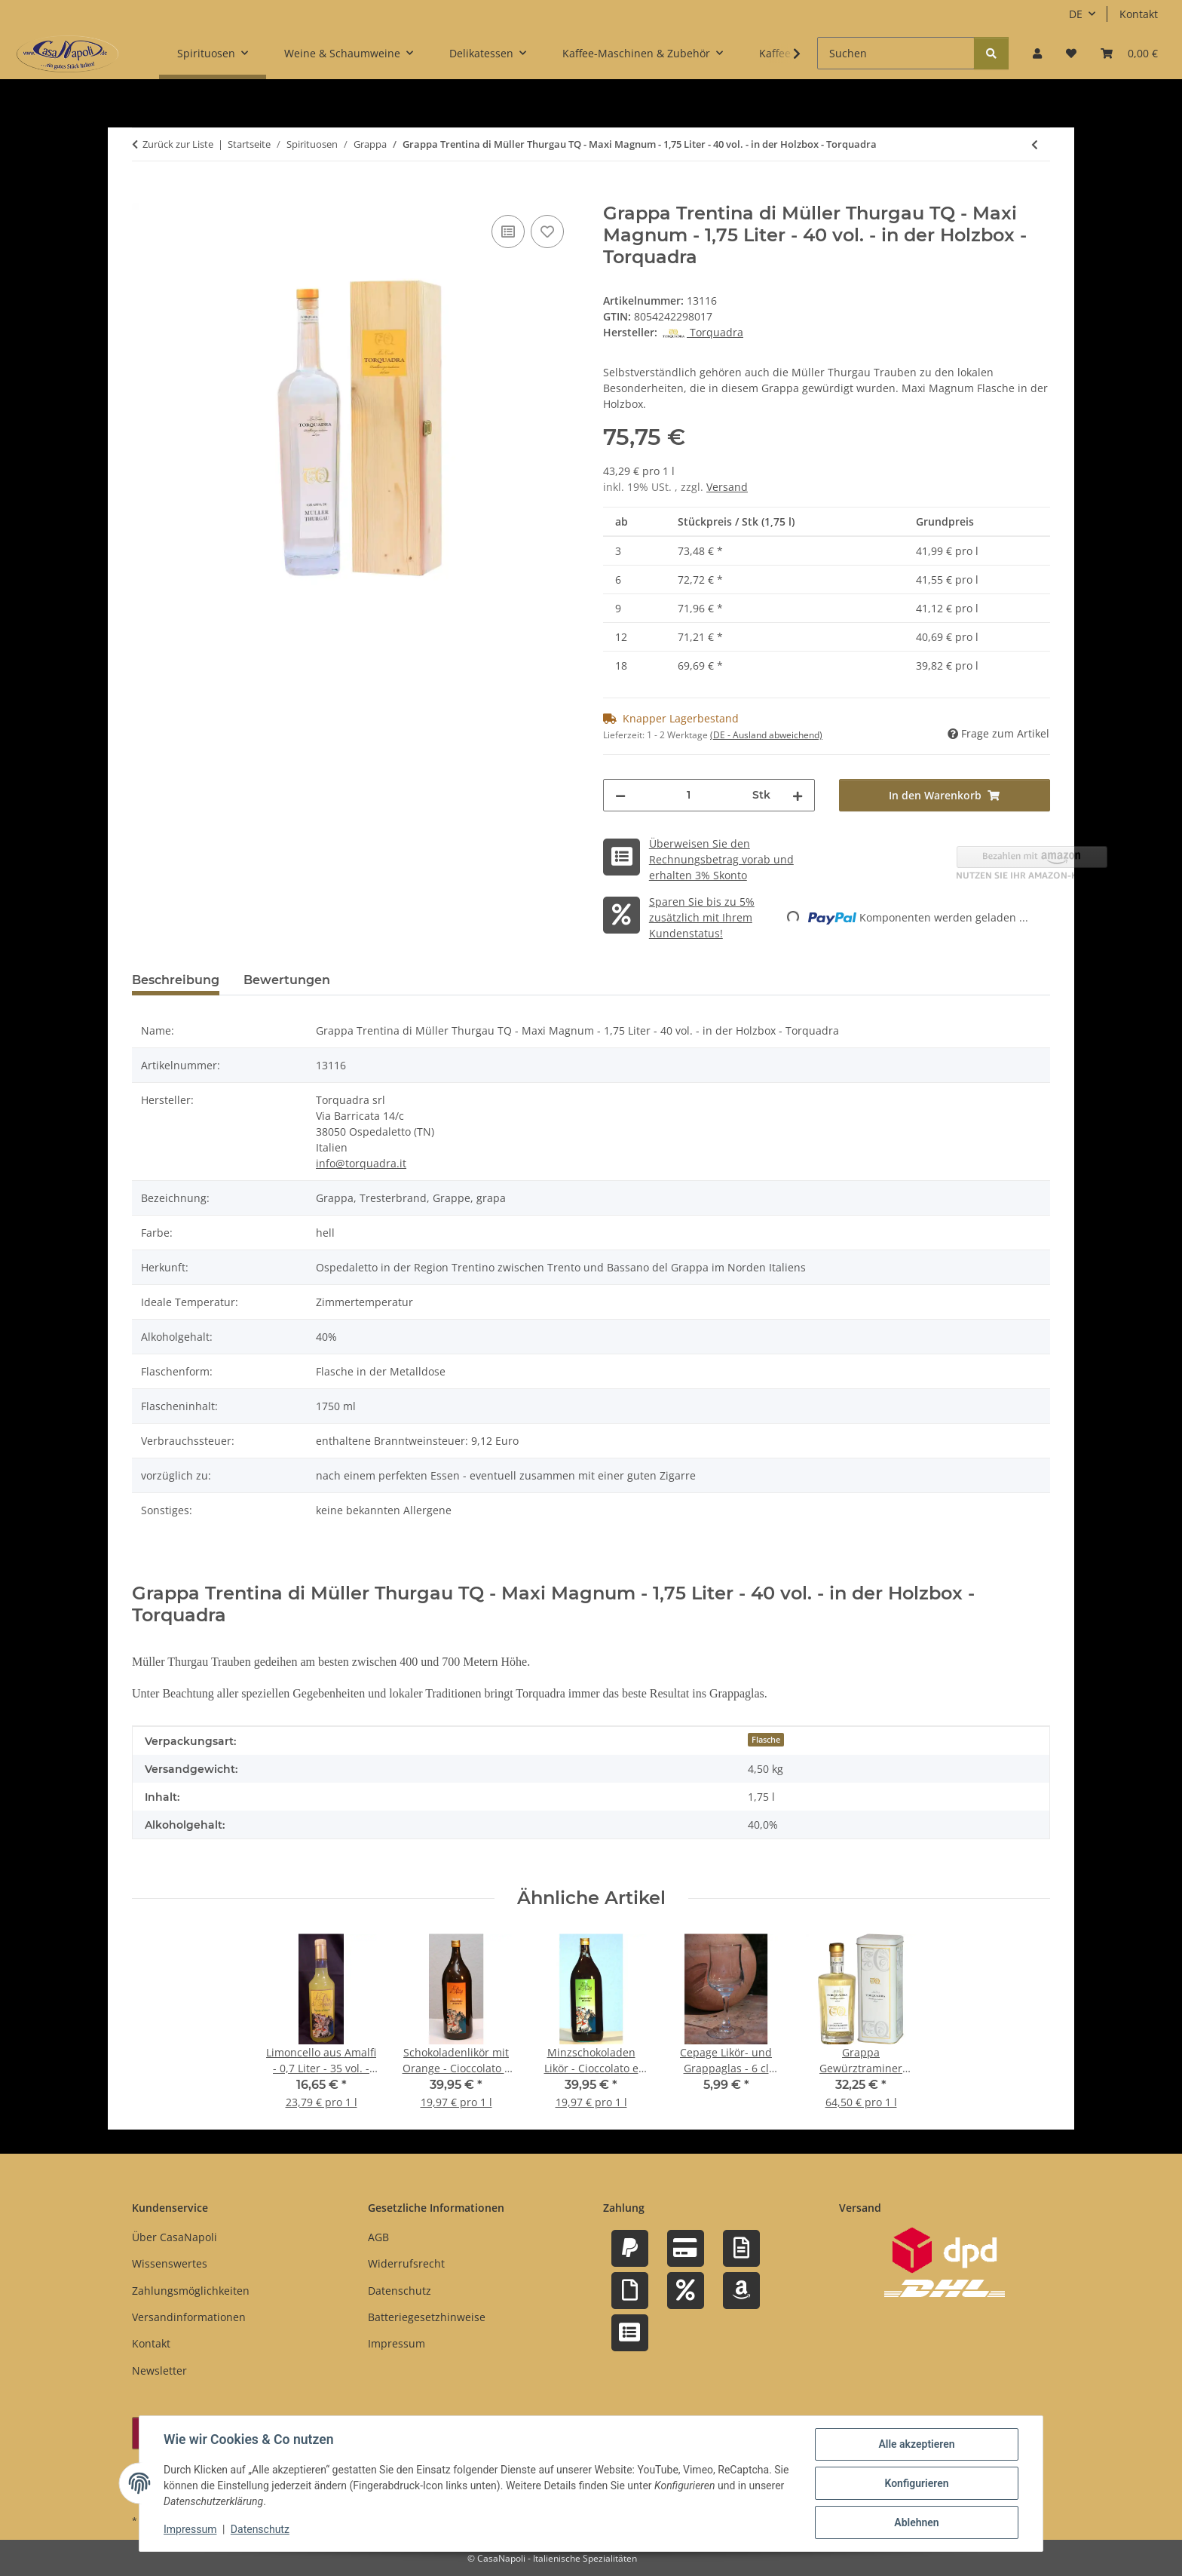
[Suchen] (896, 53)
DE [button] (1075, 14)
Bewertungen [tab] (286, 980)
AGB (378, 2237)
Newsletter (159, 2370)
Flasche (766, 1739)
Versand (727, 487)
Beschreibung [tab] (175, 980)
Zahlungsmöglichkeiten (191, 2290)
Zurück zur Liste (177, 144)
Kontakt (1138, 14)
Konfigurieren (916, 2483)
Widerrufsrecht (406, 2263)
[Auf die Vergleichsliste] (508, 231)
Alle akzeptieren (916, 2444)
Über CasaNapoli (174, 2237)
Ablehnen (916, 2522)
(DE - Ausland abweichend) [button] (766, 734)
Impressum (190, 2529)
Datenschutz (260, 2529)
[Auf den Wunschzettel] (547, 231)
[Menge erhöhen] (797, 795)
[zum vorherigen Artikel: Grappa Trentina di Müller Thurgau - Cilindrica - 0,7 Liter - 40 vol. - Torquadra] (1034, 144)
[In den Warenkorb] (144, 194)
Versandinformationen (189, 2317)
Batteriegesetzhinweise (426, 2317)
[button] (1037, 53)
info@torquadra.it (361, 1163)
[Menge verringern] (620, 795)
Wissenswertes (169, 2263)
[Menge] (689, 795)
